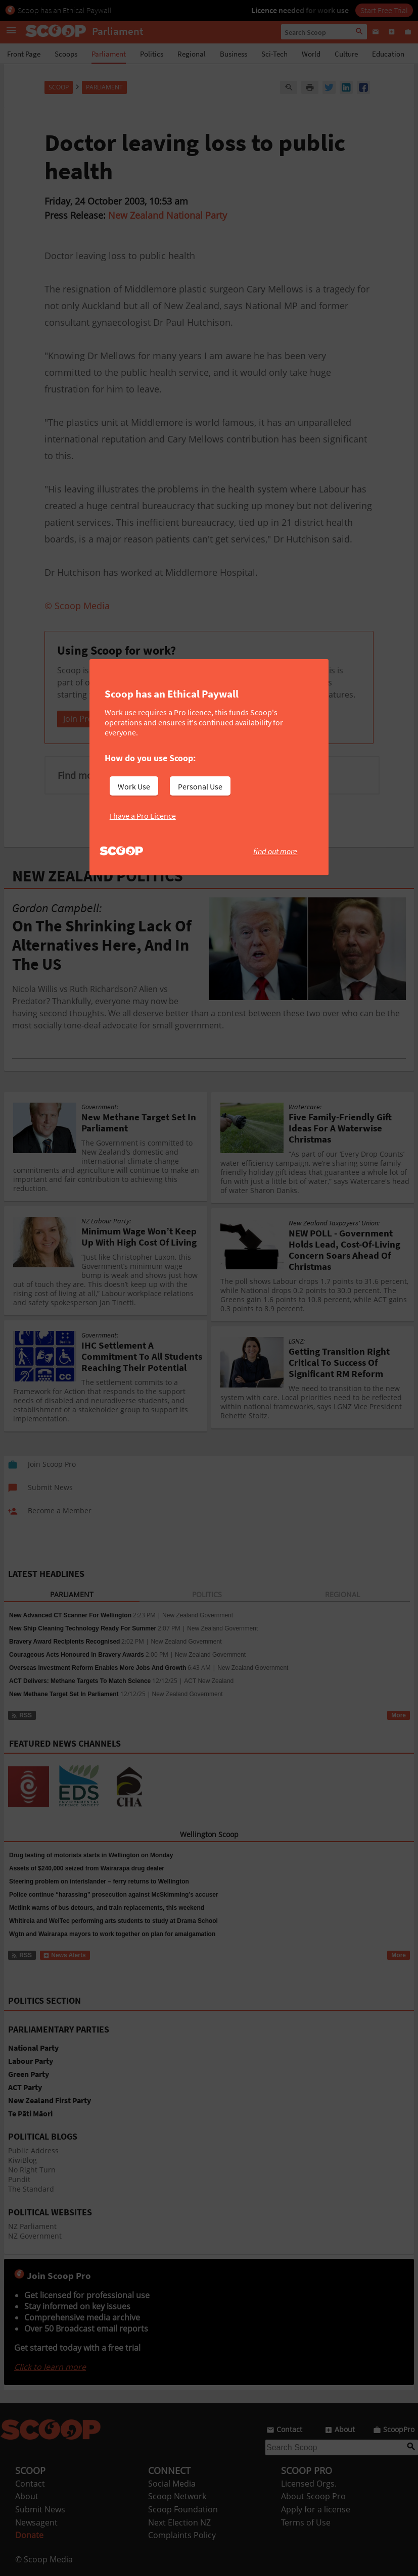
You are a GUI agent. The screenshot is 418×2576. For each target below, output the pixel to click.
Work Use (134, 786)
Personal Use (200, 786)
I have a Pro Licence (143, 816)
